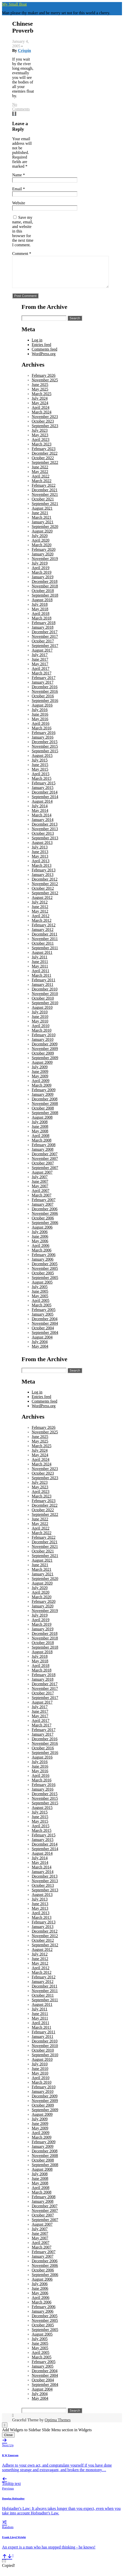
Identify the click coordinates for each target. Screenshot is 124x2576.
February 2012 (44, 931)
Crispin (24, 50)
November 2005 (45, 1274)
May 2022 (40, 478)
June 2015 (40, 771)
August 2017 (42, 656)
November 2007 (45, 1164)
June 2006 (40, 1242)
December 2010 (45, 995)
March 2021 (41, 523)
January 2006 (43, 1265)
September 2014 (45, 803)
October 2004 (43, 1334)
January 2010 (43, 1045)
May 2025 (40, 395)
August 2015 (42, 761)
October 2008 (43, 1114)
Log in (37, 346)
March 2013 (41, 871)
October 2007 (43, 1169)
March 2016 (41, 734)
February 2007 (44, 1206)
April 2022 (40, 482)
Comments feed (44, 355)
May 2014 (40, 816)
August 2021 (42, 514)
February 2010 (44, 1041)
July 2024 (40, 404)
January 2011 (42, 990)
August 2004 (42, 1343)
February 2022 (44, 491)
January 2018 (43, 633)
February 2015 (44, 789)
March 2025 (41, 400)
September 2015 (45, 757)
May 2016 (40, 725)
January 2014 (43, 826)
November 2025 (45, 386)
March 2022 (41, 487)
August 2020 (42, 537)
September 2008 (45, 1119)
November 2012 (45, 890)
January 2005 (43, 1320)
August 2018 (42, 606)
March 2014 (41, 821)
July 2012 (40, 908)
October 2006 (43, 1224)
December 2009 (45, 1050)
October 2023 (43, 427)
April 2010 (40, 1032)
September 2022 (45, 468)
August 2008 (42, 1123)
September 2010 (45, 1009)
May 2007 (40, 1192)
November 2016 (45, 697)
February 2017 (44, 684)
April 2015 (40, 780)
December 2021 (45, 496)
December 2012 (45, 885)
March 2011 (41, 981)
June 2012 (40, 913)
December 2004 (45, 1325)
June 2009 (40, 1077)
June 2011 (40, 968)
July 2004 (40, 1348)
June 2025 (40, 390)
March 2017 (41, 679)
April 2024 (40, 413)
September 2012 (45, 899)
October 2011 (43, 949)
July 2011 (39, 963)
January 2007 (43, 1210)
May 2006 (40, 1247)
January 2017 (43, 688)
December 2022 (45, 459)
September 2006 (45, 1229)
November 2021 (45, 500)
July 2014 (40, 812)
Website (18, 203)
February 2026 (44, 381)
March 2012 (41, 926)
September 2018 (45, 601)
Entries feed (41, 351)
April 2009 (40, 1087)
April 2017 (40, 674)
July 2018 (40, 610)
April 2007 (40, 1197)
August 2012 (42, 903)
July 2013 (40, 853)
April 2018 (40, 619)
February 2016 (44, 739)
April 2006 (40, 1251)
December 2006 (45, 1215)
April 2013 (40, 867)
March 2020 (41, 551)
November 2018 (45, 592)
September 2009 (45, 1064)
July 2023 (40, 436)
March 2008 (41, 1146)
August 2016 (42, 711)
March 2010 (41, 1036)
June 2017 (40, 665)
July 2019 (40, 569)
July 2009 (40, 1073)
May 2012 (40, 917)
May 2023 (40, 441)
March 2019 (41, 578)
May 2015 (40, 775)
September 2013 (45, 844)
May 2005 (40, 1302)
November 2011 (45, 945)
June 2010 (40, 1022)
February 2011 (43, 986)
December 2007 (45, 1160)
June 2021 (40, 519)
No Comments (21, 106)
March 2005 (41, 1311)
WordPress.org (44, 360)
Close (8, 2441)
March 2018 (41, 624)
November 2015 (45, 752)
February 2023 (44, 455)
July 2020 (40, 542)
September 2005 (45, 1284)
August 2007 (42, 1178)
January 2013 (43, 881)
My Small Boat (14, 4)
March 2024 (41, 418)
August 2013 (42, 848)
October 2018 (43, 597)
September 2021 (45, 510)
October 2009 (43, 1059)
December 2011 (44, 940)
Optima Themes (57, 2426)
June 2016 (40, 720)
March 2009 (41, 1091)
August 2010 (42, 1013)
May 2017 (40, 670)
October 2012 (43, 894)
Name (18, 175)
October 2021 (43, 505)
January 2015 (43, 793)
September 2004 (45, 1338)
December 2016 (45, 693)
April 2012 (40, 922)
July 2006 (40, 1238)
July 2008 (40, 1128)
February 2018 (44, 629)
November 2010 (45, 1000)
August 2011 (42, 958)
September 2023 (45, 432)
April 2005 (40, 1306)
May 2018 (40, 615)
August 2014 (42, 807)
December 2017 (45, 638)
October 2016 (43, 702)
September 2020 (45, 532)
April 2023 (40, 445)
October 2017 (43, 647)
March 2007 (41, 1201)
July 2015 (40, 766)
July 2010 (40, 1018)
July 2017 (40, 661)
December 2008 (45, 1105)
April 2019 (40, 574)
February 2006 (44, 1261)
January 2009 (43, 1100)
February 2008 (44, 1151)
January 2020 (43, 560)
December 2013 (45, 830)
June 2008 (40, 1132)
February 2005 (44, 1316)
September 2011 (45, 954)
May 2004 (40, 1352)
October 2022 (43, 464)
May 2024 (40, 409)
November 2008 (45, 1109)
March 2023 (41, 450)
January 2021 (43, 528)
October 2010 (43, 1004)
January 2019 (43, 583)
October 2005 (43, 1279)
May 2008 (40, 1137)
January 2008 (43, 1155)
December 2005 (45, 1270)
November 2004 (45, 1329)
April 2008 (40, 1142)
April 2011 (40, 977)
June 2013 (40, 858)
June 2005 (40, 1297)
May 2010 (40, 1027)
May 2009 (40, 1082)
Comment (21, 253)
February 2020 (44, 555)
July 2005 (40, 1293)
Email (18, 189)
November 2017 (45, 642)
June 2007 (40, 1187)
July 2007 (40, 1183)
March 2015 (41, 784)
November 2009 (45, 1055)
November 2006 (45, 1219)
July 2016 (40, 716)
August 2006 (42, 1233)
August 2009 (42, 1068)
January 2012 (43, 935)
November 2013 (45, 835)
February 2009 (44, 1096)
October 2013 (43, 839)
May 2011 (40, 972)
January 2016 (43, 743)
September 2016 (45, 706)
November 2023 (45, 423)
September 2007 (45, 1174)
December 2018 (45, 587)
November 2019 (45, 565)
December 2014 (45, 798)
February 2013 (44, 876)
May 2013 (40, 862)
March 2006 (41, 1256)
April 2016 (40, 729)
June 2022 (40, 473)
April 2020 (40, 546)
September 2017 (45, 652)
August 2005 (42, 1288)
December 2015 (45, 748)
